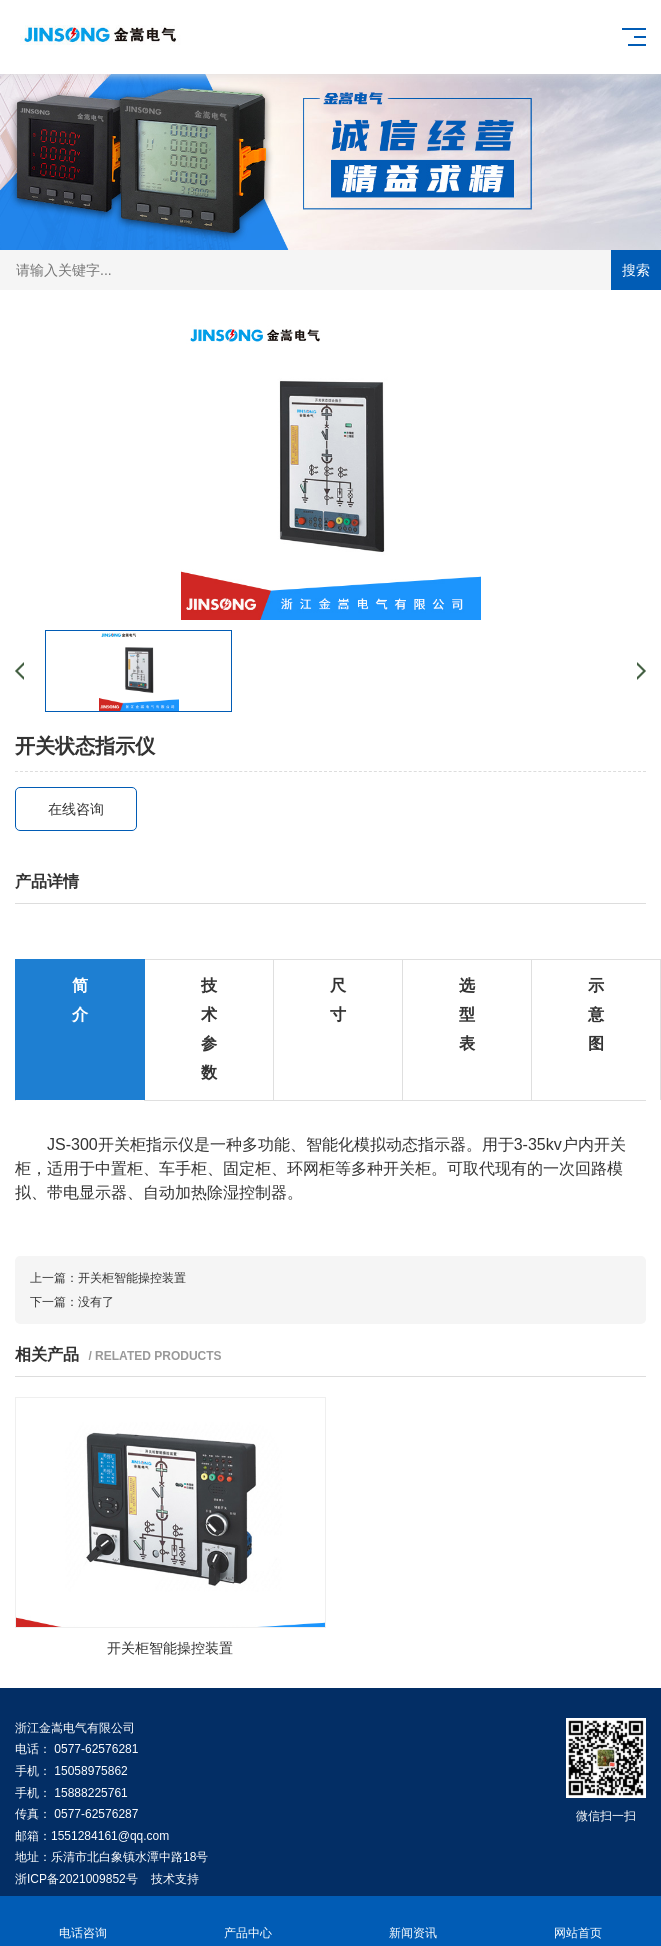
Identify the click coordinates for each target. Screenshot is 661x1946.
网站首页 (578, 1921)
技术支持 (175, 1879)
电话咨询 (82, 1921)
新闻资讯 (413, 1921)
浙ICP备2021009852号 (76, 1879)
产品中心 (247, 1921)
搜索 (636, 270)
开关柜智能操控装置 (132, 1278)
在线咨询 (76, 809)
